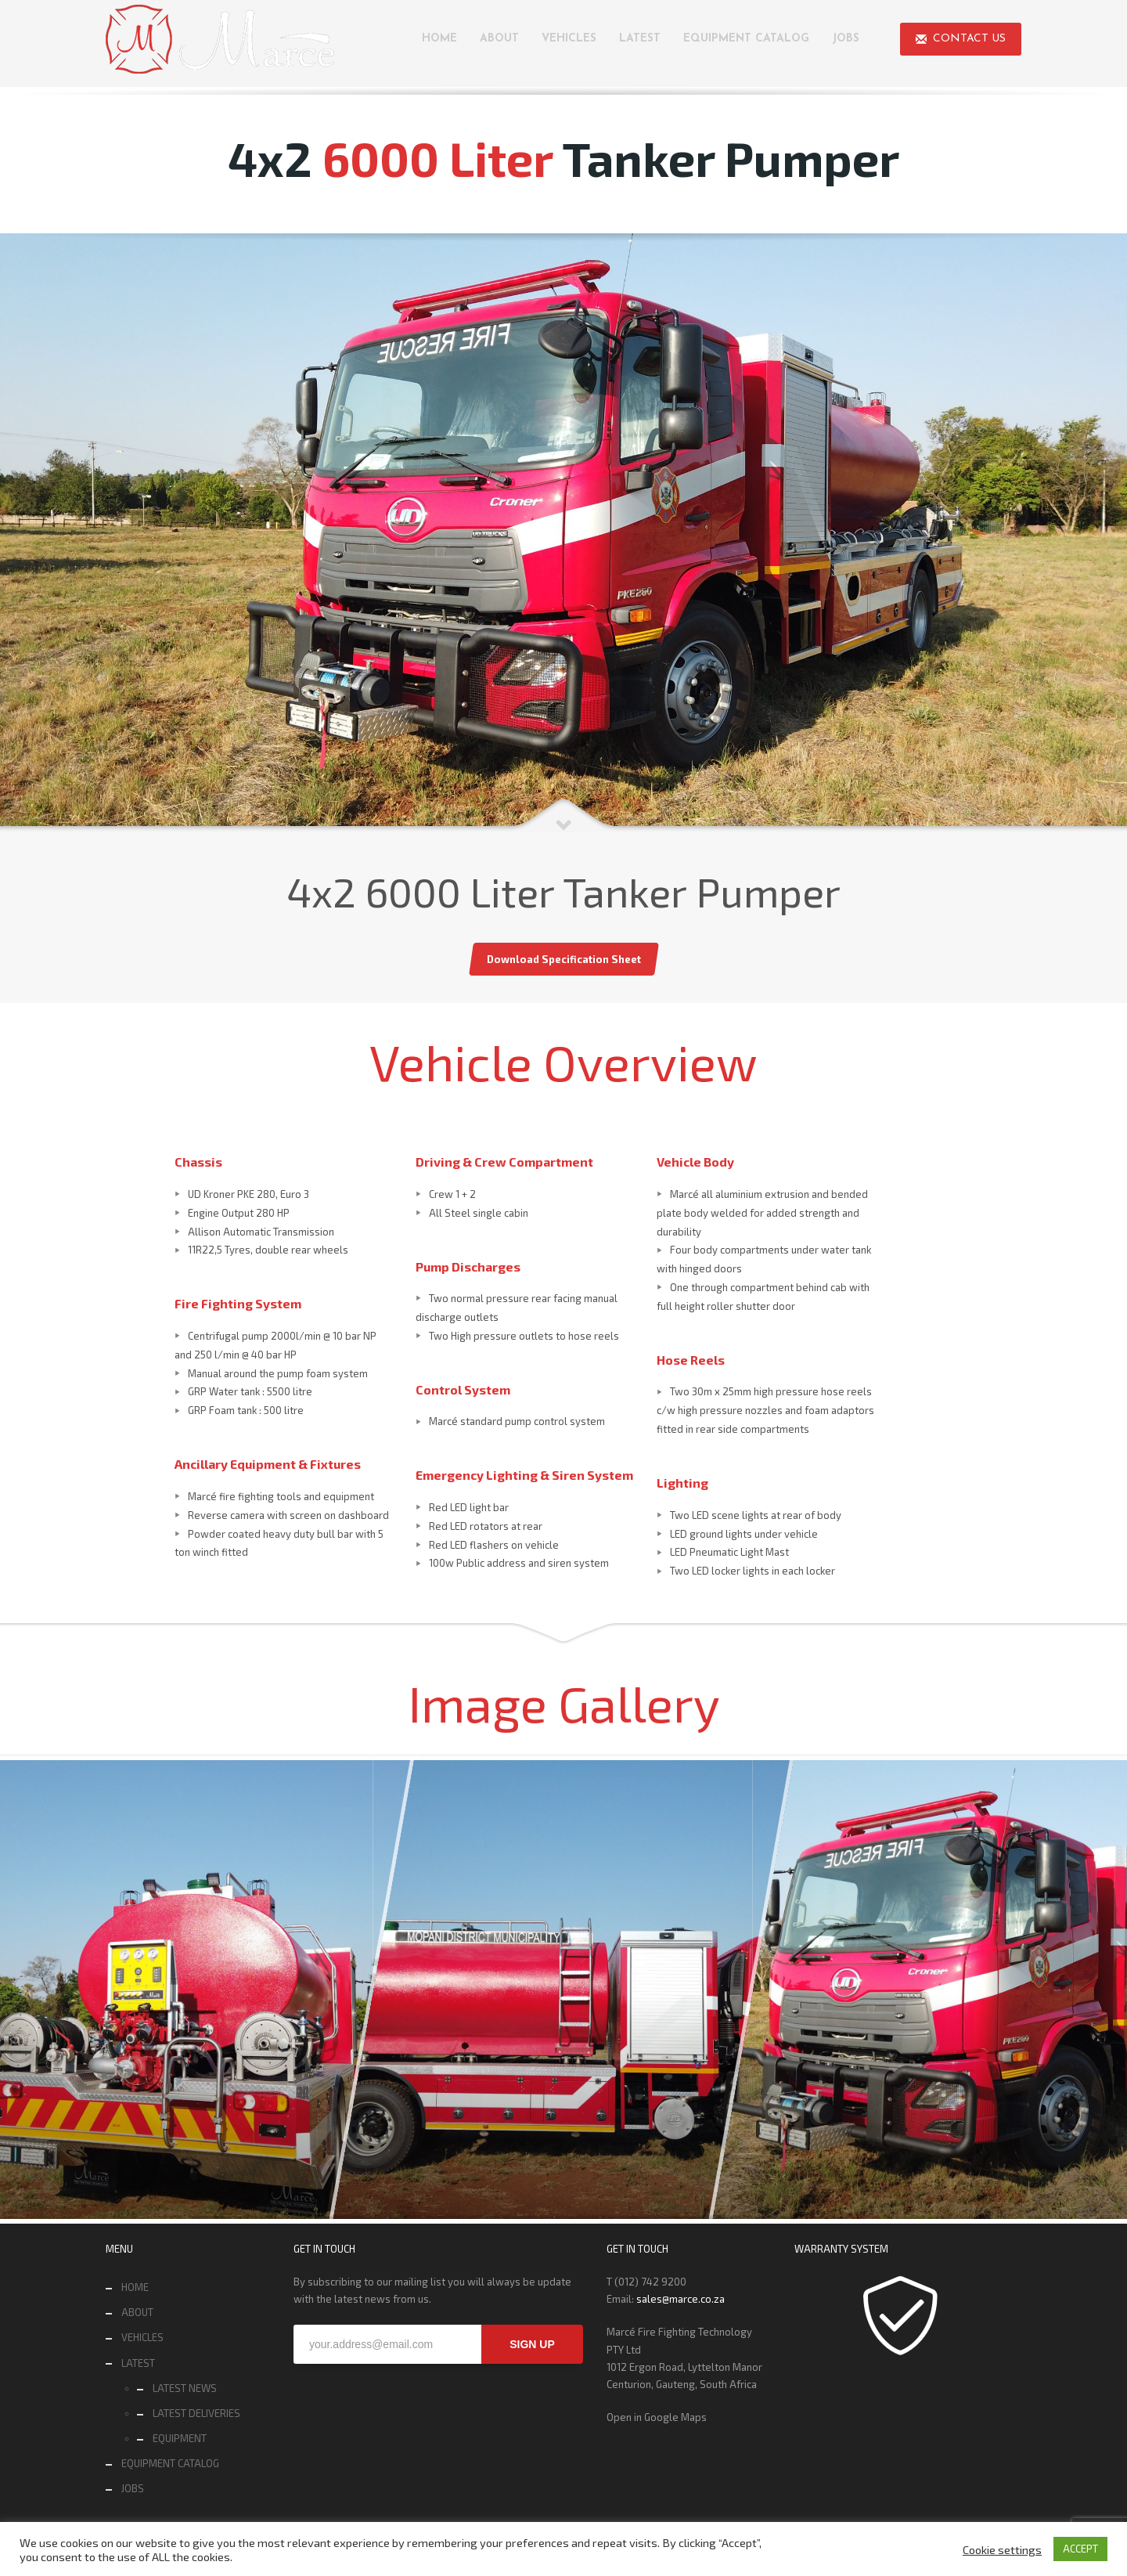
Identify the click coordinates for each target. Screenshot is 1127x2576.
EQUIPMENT (180, 2438)
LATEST (138, 2363)
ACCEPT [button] (1080, 2548)
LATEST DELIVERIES (196, 2413)
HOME (135, 2287)
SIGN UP (532, 2344)
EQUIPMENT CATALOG (170, 2463)
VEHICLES (142, 2337)
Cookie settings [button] (1002, 2549)
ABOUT (137, 2312)
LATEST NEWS (185, 2388)
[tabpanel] (563, 532)
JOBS (132, 2488)
